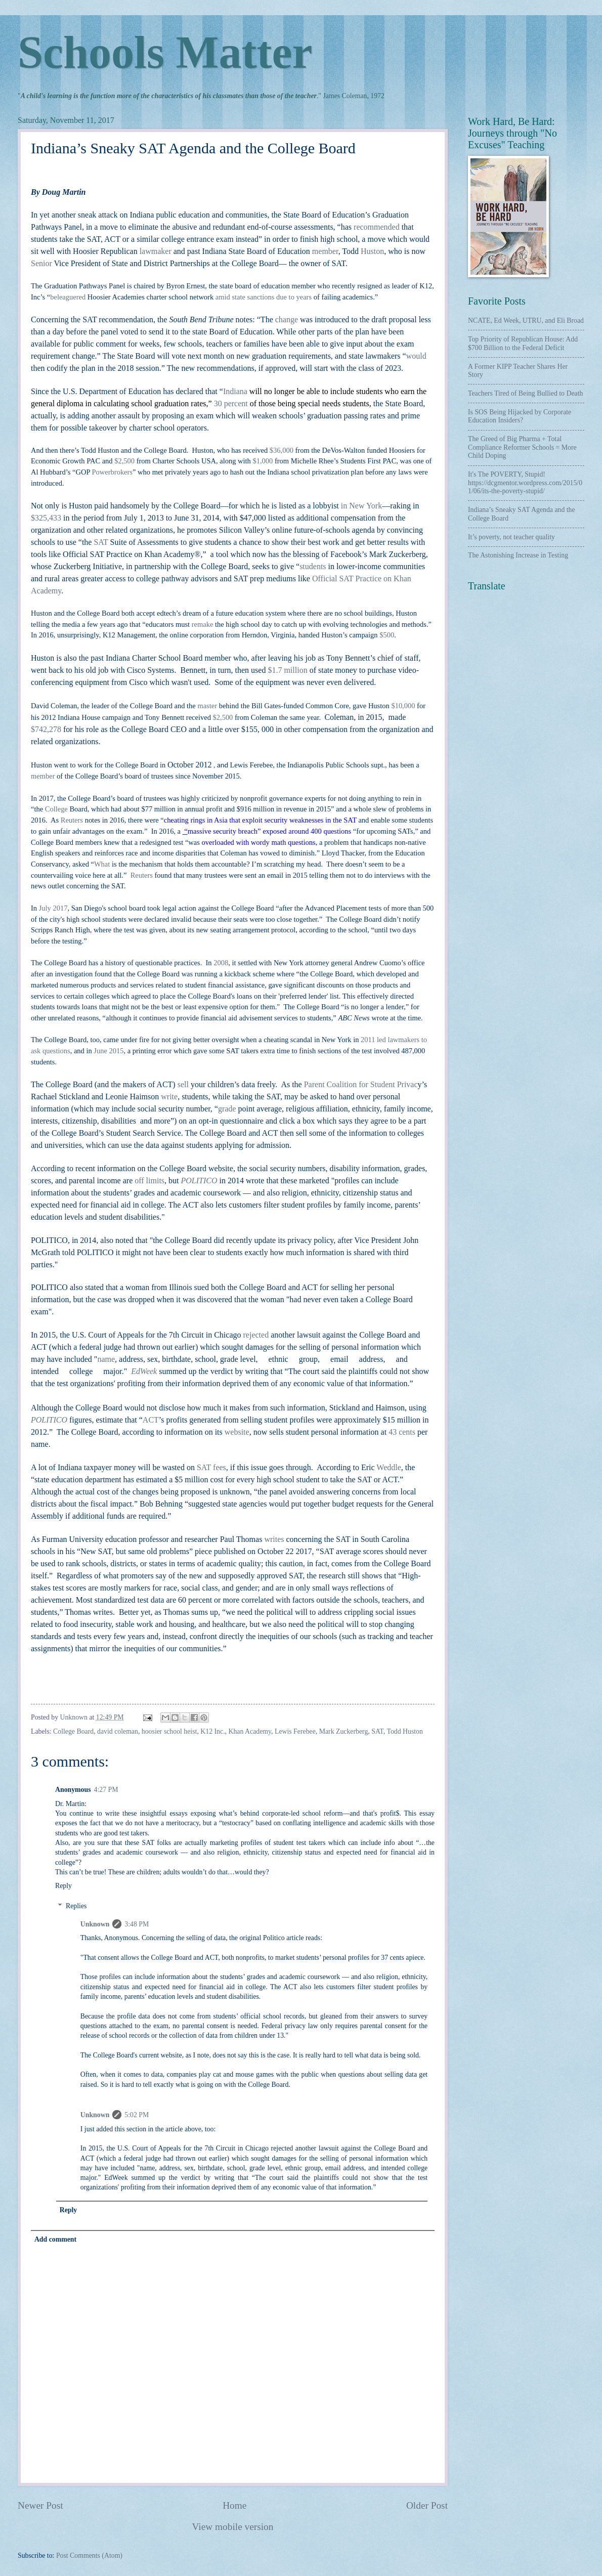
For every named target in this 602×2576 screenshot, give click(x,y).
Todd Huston (404, 1731)
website (237, 1432)
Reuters (72, 820)
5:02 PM (136, 2115)
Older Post (427, 2505)
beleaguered (67, 297)
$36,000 (281, 450)
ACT (151, 1419)
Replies (76, 1906)
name (106, 1359)
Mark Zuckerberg (343, 1731)
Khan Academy (250, 1731)
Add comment (55, 2239)
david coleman (117, 1731)
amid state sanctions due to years (264, 297)
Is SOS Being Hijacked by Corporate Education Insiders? (519, 416)
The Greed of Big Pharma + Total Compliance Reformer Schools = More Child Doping (522, 447)
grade (227, 1108)
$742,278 (46, 729)
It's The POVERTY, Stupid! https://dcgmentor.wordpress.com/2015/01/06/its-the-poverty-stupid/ (525, 482)
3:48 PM (136, 1924)
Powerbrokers (112, 472)
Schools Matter (165, 52)
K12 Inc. (212, 1731)
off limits (149, 1180)
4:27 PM (106, 1789)
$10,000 (403, 706)
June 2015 (108, 1051)
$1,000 (262, 461)
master (207, 706)
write (169, 1096)
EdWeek (144, 1371)
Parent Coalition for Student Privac (361, 1084)
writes (274, 1539)
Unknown (95, 1924)
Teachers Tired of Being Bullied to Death (525, 393)
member (43, 776)
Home (234, 2505)
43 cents (402, 1432)
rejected (257, 1334)
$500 (386, 635)
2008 (220, 963)
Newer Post (40, 2505)
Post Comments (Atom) (89, 2555)
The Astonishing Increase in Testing (518, 555)
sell (183, 1084)
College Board (73, 1731)
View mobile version (233, 2526)
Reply (63, 1886)
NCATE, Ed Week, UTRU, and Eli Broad (526, 320)
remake (203, 624)
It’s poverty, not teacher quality (511, 537)
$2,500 (124, 461)
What (102, 864)
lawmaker (157, 251)
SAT (377, 1731)
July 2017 (53, 908)
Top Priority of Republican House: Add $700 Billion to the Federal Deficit (523, 343)
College (56, 809)
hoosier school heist (169, 1731)
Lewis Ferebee (295, 1731)
